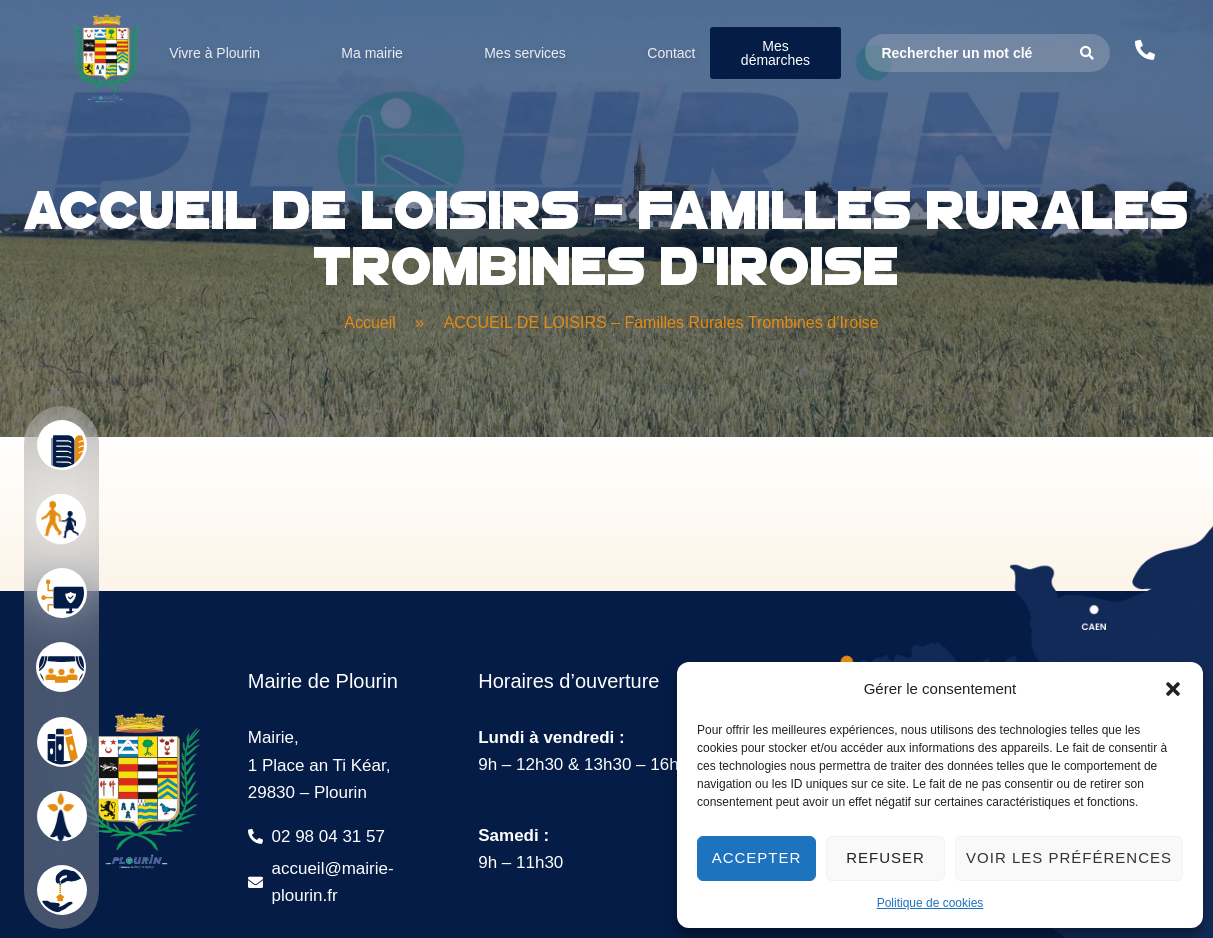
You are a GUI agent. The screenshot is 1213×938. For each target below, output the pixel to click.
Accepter (757, 857)
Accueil (370, 322)
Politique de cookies (930, 903)
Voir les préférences (1069, 857)
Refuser (885, 857)
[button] (1173, 689)
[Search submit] (1087, 53)
